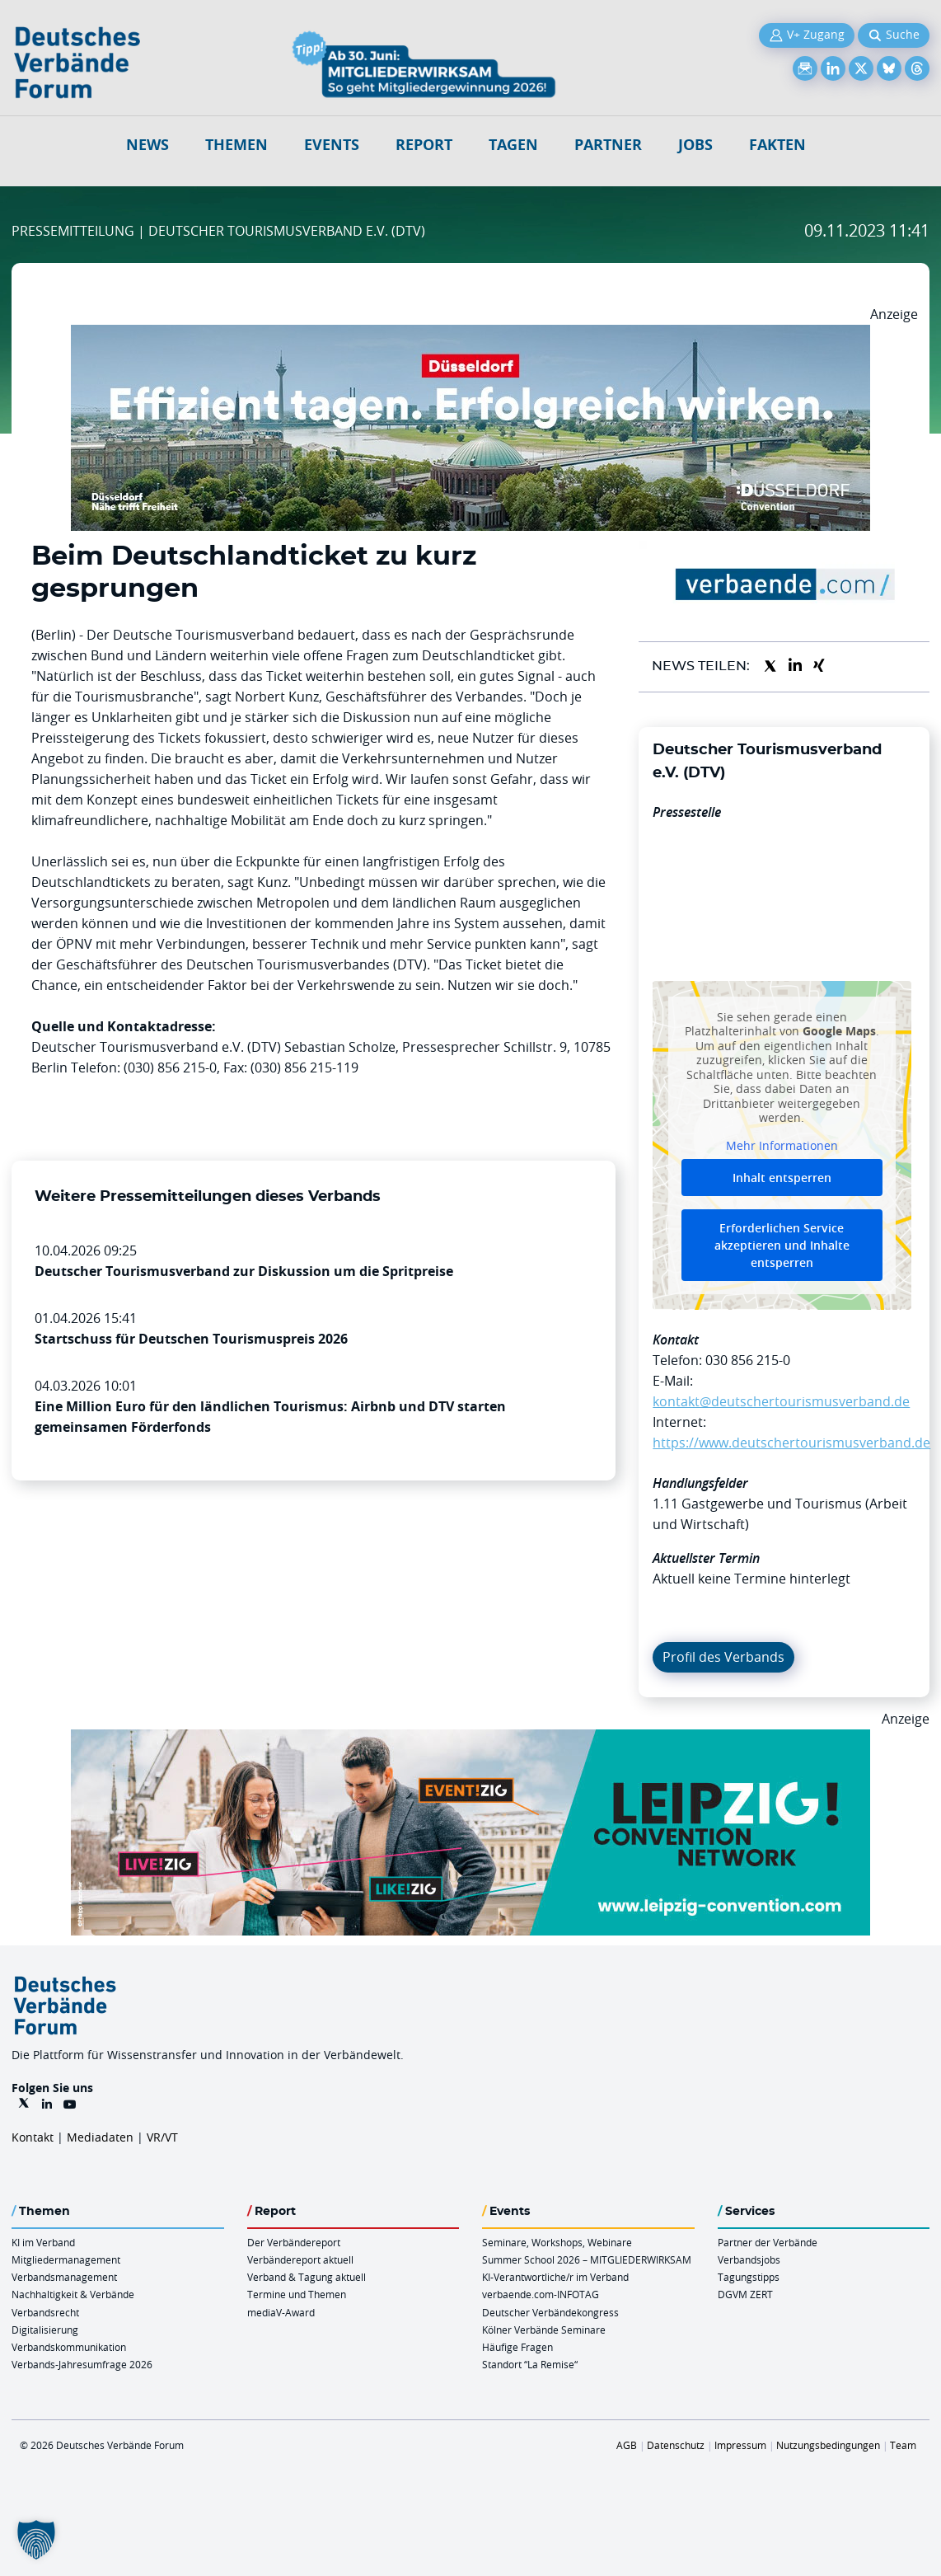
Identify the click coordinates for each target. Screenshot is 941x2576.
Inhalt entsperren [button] (782, 1177)
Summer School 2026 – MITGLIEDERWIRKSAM (586, 2259)
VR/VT (162, 2137)
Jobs (695, 144)
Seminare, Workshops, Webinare (557, 2242)
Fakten (777, 144)
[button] (36, 2539)
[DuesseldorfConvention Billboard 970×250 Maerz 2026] (470, 335)
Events (331, 144)
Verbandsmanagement (64, 2276)
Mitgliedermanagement (66, 2259)
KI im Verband (43, 2242)
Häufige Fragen (517, 2346)
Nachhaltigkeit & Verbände (73, 2294)
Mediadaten (100, 2137)
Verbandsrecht (45, 2312)
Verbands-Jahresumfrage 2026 (82, 2364)
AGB (626, 2445)
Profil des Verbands (723, 1657)
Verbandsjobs (749, 2259)
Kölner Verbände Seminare (544, 2329)
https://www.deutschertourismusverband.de (791, 1442)
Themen (236, 144)
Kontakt (33, 2137)
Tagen (513, 144)
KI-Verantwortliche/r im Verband (555, 2276)
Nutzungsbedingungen (828, 2445)
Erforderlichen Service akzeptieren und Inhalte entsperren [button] (782, 1245)
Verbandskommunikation (69, 2346)
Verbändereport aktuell (300, 2259)
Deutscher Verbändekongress (550, 2312)
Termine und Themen (296, 2294)
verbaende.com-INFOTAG (540, 2294)
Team (903, 2445)
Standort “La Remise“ (530, 2364)
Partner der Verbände (767, 2242)
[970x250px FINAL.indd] (470, 1739)
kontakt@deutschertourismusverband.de (781, 1401)
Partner (608, 144)
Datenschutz (676, 2445)
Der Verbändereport (293, 2242)
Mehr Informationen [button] (782, 1145)
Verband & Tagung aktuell (306, 2276)
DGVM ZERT (745, 2294)
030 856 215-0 (747, 1360)
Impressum (740, 2445)
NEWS (147, 144)
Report (424, 144)
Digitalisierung (45, 2329)
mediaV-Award (281, 2312)
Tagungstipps (748, 2276)
